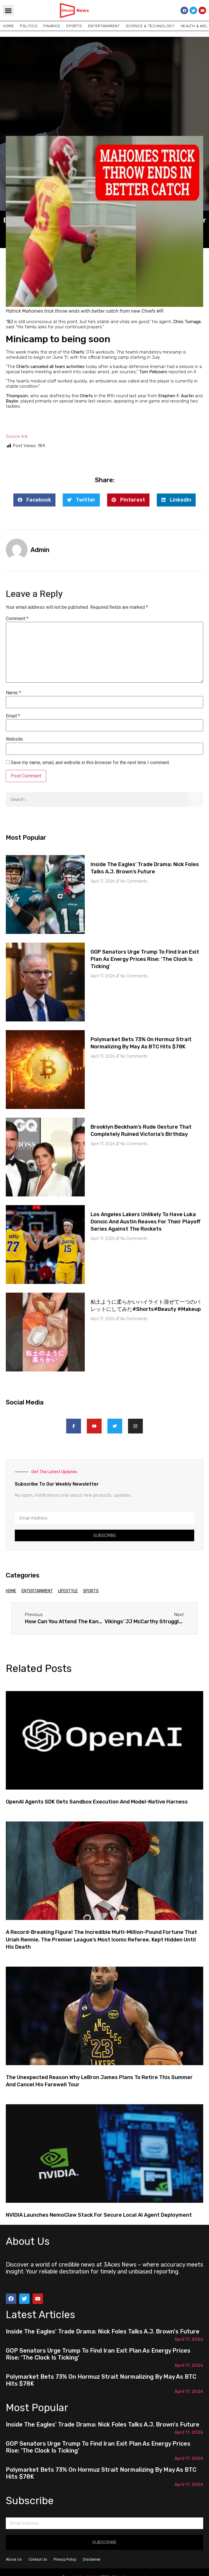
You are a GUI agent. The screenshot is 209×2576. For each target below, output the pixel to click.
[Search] (196, 799)
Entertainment (104, 26)
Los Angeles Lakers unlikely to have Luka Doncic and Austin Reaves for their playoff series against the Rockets (145, 1221)
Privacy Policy (65, 2559)
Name (13, 693)
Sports (74, 26)
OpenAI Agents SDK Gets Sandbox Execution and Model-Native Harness (97, 1802)
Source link (17, 436)
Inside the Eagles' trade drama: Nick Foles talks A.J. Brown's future (102, 2331)
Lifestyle (68, 1590)
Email (13, 716)
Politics (29, 26)
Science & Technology (150, 26)
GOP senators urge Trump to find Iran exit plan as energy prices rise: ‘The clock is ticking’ (145, 959)
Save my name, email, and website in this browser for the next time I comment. (90, 762)
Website (14, 739)
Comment (17, 618)
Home (8, 26)
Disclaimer (91, 2559)
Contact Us (37, 2559)
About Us (14, 2559)
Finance (51, 26)
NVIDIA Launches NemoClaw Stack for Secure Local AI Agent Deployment (99, 2215)
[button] (8, 10)
